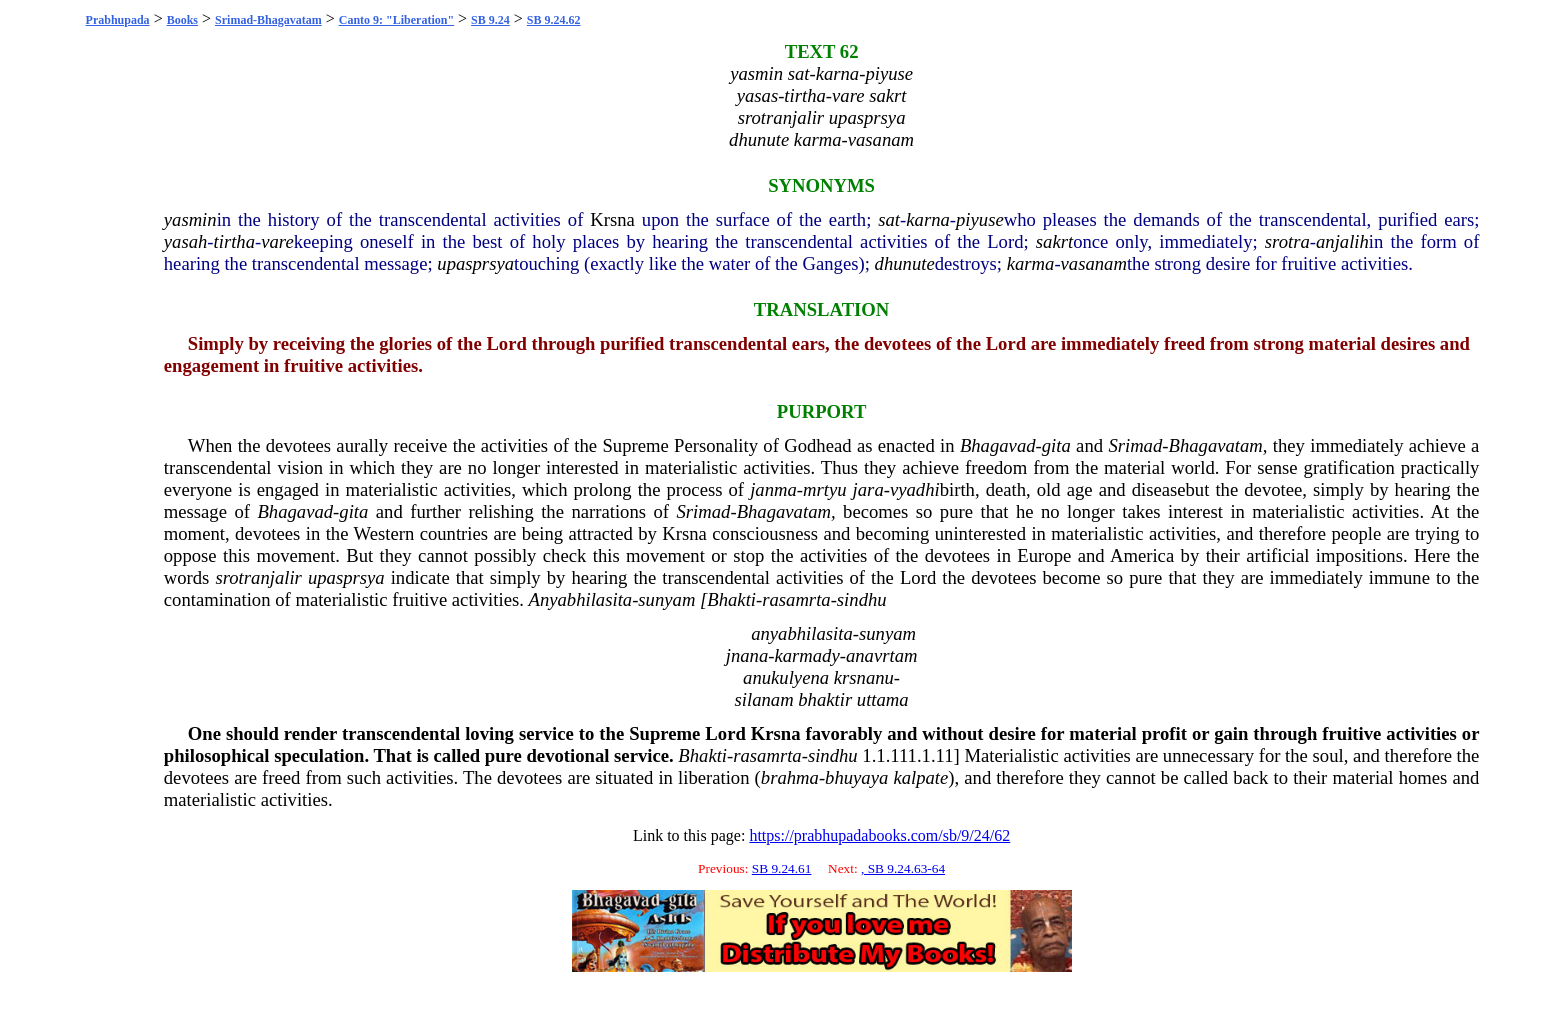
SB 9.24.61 (782, 868)
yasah (186, 241)
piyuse (980, 219)
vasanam (1094, 263)
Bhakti (731, 599)
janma (773, 489)
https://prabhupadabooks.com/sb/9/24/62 (879, 835)
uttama (883, 699)
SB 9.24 (490, 20)
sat (889, 219)
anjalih (1342, 241)
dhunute (905, 263)
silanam (764, 699)
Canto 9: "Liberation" (396, 20)
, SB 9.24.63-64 (903, 868)
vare (277, 241)
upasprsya (475, 263)
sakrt (1054, 241)
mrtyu (825, 489)
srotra (1287, 241)
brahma (790, 777)
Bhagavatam (1216, 445)
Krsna (612, 219)
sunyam (666, 599)
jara (868, 489)
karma (1031, 263)
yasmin (190, 219)
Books (182, 20)
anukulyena (786, 677)
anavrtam (882, 655)
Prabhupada (118, 20)
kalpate (920, 777)
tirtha (234, 241)
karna (928, 219)
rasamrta (796, 599)
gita (1056, 445)
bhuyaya (856, 777)
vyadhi (915, 489)
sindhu (862, 599)
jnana (747, 655)
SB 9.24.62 (554, 20)
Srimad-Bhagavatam (268, 20)
